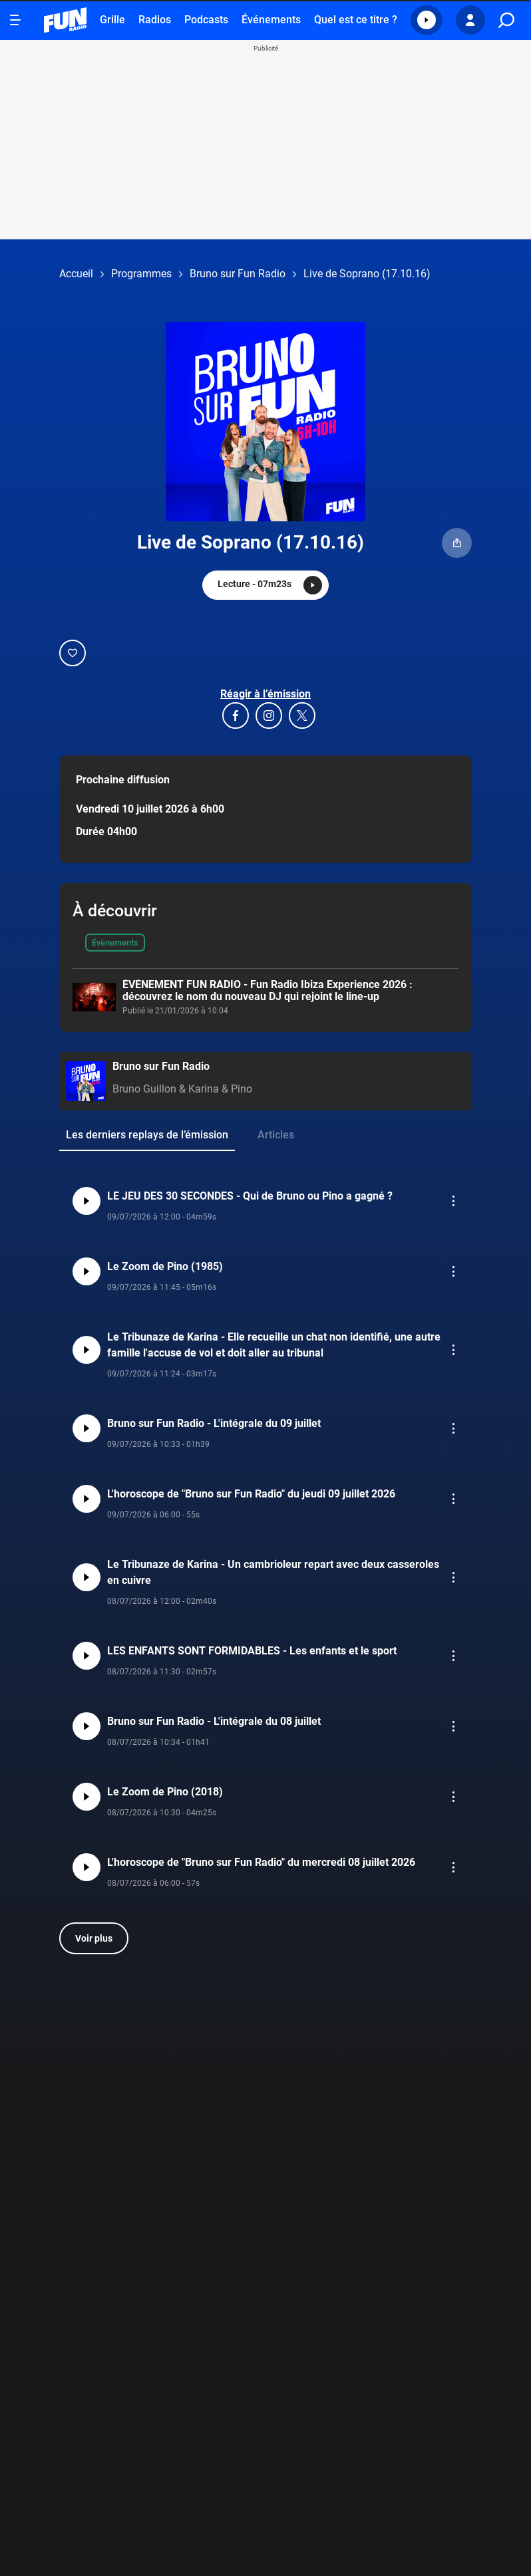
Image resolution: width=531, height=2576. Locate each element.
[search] (506, 20)
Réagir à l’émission (265, 694)
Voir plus (93, 1938)
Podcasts (206, 19)
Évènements (115, 943)
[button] (426, 20)
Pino (241, 1089)
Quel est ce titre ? (355, 19)
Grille (112, 19)
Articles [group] (276, 1134)
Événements (271, 19)
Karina (203, 1089)
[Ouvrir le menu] (15, 20)
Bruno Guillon (144, 1089)
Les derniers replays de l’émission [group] (147, 1134)
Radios (154, 19)
